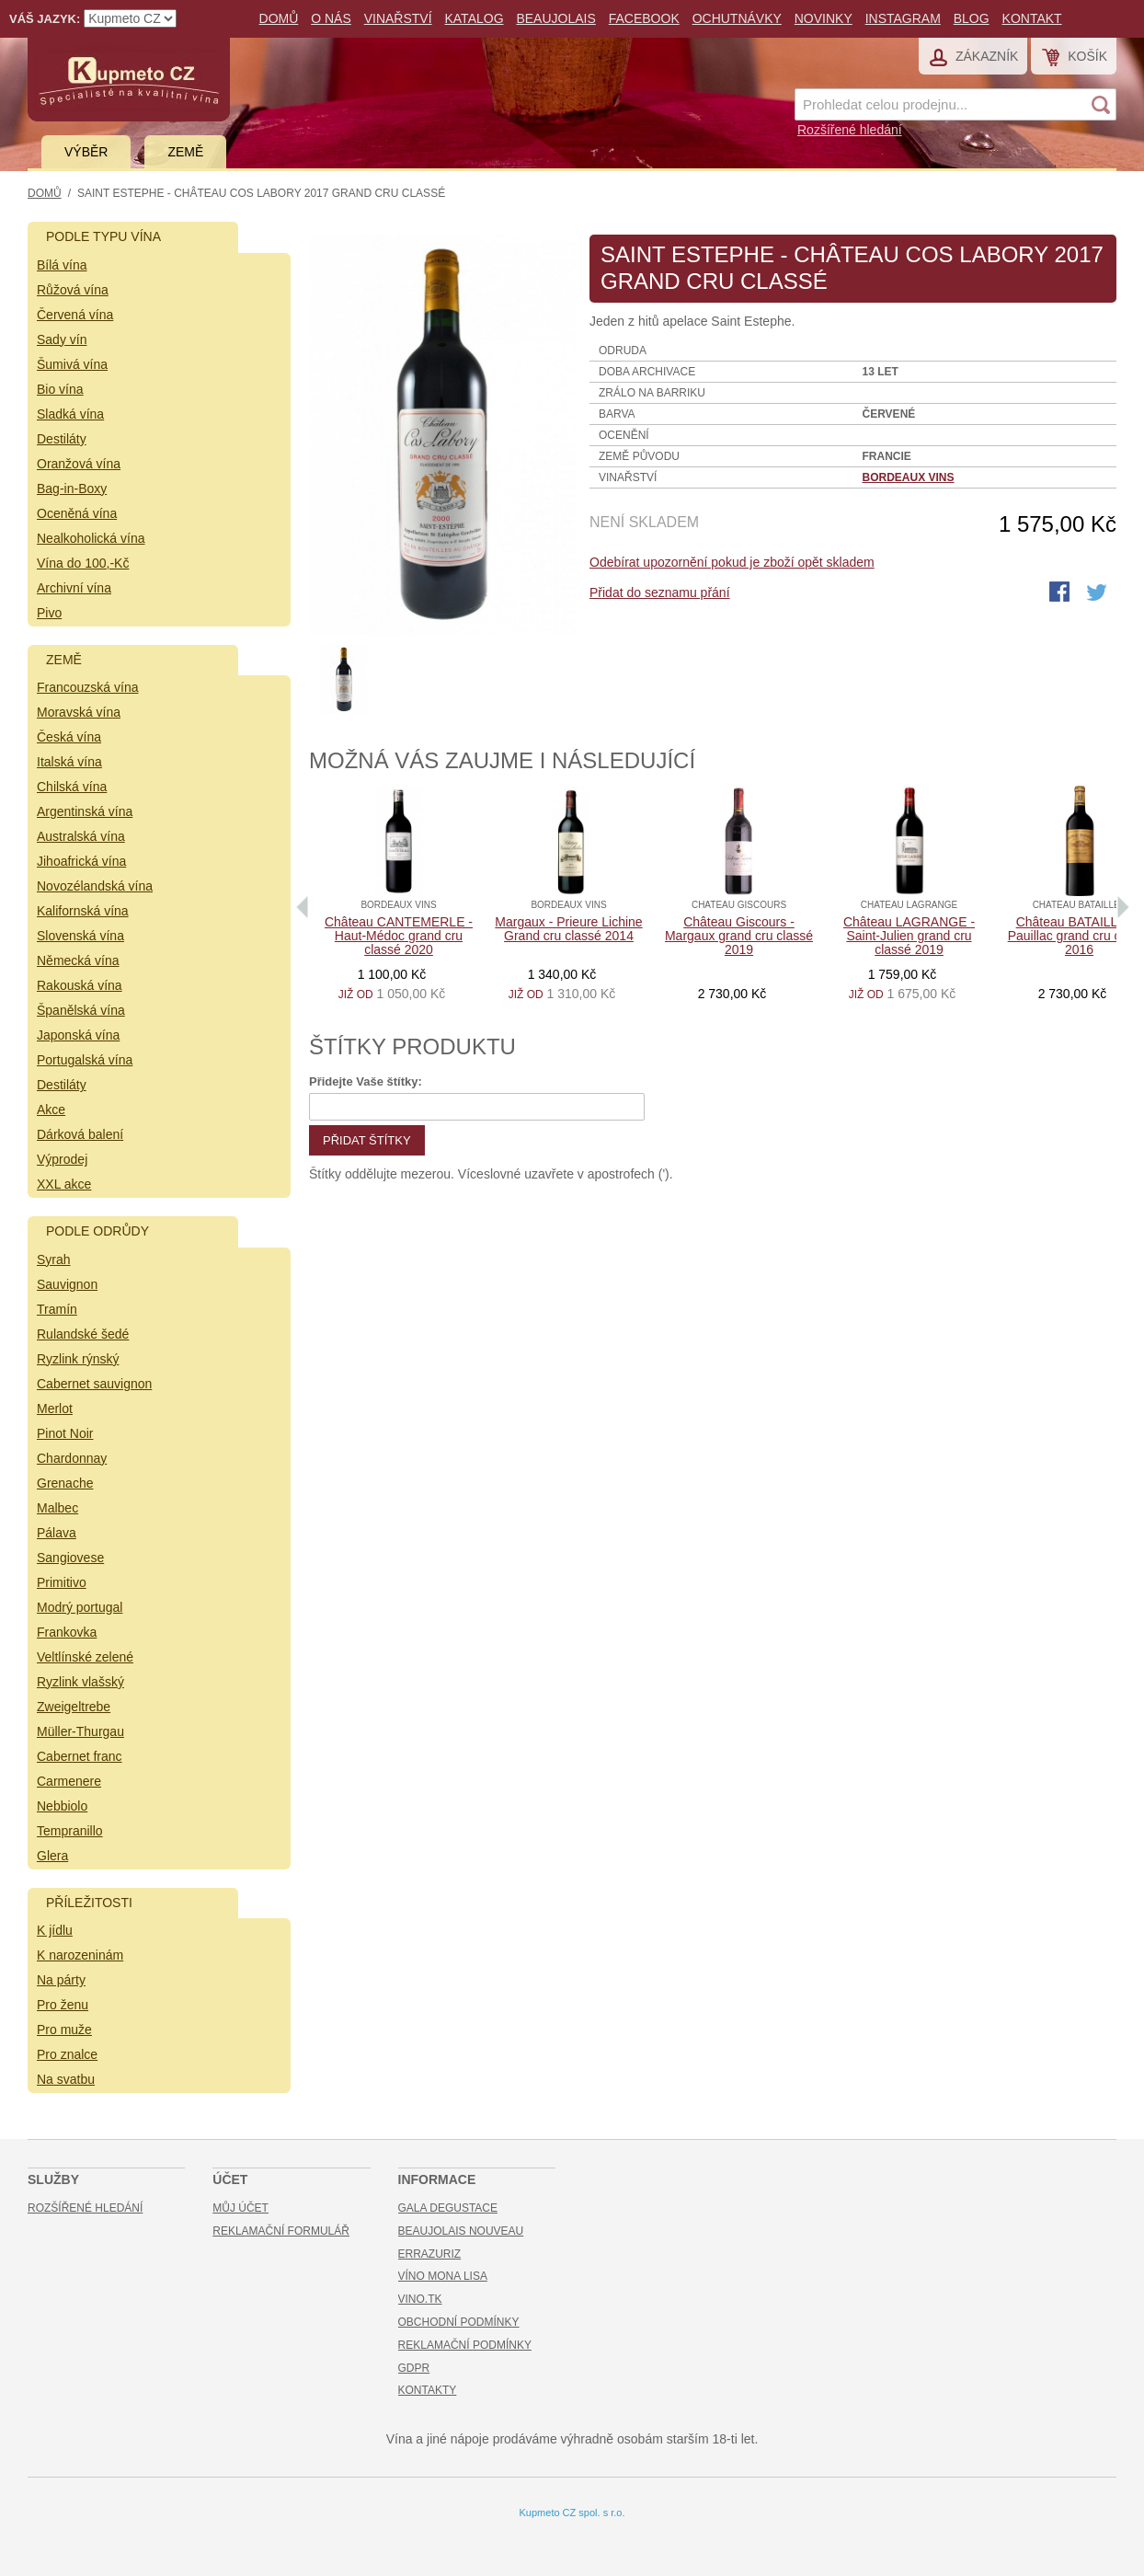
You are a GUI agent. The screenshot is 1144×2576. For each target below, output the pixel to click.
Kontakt (1032, 18)
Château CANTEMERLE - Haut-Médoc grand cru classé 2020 (399, 935)
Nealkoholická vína (91, 538)
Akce (51, 1109)
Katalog (473, 18)
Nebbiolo (62, 1806)
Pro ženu (62, 2004)
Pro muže (64, 2029)
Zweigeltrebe (73, 1706)
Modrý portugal (79, 1607)
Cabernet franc (79, 1756)
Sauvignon (67, 1284)
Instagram (903, 18)
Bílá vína (61, 265)
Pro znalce (67, 2054)
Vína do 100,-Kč (83, 563)
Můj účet (240, 2208)
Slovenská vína (80, 935)
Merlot (55, 1408)
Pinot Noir (65, 1433)
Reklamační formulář (280, 2231)
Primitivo (61, 1582)
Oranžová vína (78, 463)
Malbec (57, 1508)
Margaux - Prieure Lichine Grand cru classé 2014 (568, 928)
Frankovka (67, 1632)
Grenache (65, 1483)
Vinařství (398, 18)
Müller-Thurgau (80, 1731)
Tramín (57, 1309)
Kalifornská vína (83, 910)
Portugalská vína (84, 1059)
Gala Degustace (448, 2208)
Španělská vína (81, 1010)
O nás (331, 18)
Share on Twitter (1098, 593)
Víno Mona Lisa (442, 2276)
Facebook (644, 18)
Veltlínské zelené (85, 1657)
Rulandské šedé (83, 1334)
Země (185, 151)
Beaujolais (555, 18)
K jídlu (55, 1930)
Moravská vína (78, 712)
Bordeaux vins (909, 477)
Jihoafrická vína (81, 861)
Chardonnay (72, 1458)
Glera (52, 1855)
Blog (972, 18)
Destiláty (61, 438)
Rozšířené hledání (849, 129)
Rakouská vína (79, 985)
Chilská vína (72, 786)
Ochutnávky (737, 18)
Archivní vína (74, 588)
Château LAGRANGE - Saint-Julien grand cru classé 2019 (909, 935)
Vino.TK (420, 2299)
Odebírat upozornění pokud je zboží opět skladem (732, 562)
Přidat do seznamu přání (659, 592)
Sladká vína (70, 414)
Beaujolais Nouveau (461, 2231)
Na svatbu (66, 2079)
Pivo (49, 612)
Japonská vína (78, 1035)
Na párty (61, 1979)
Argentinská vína (84, 811)
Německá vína (78, 960)
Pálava (56, 1532)
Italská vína (69, 761)
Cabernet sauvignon (94, 1383)
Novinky (823, 18)
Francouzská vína (88, 687)
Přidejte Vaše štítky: (365, 1081)
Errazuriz (430, 2254)
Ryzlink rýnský (78, 1358)
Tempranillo (70, 1830)
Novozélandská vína (95, 886)
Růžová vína (73, 289)
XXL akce (64, 1184)
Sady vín (61, 339)
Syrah (54, 1259)
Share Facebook (1061, 593)
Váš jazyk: (44, 19)
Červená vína (75, 314)
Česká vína (69, 737)
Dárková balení (80, 1134)
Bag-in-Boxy (72, 488)
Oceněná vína (77, 513)
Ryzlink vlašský (80, 1681)
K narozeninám (80, 1955)
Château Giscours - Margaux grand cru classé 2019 (739, 935)
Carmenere (69, 1781)
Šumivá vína (72, 364)
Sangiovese (70, 1557)
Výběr (86, 151)
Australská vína (81, 836)
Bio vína (60, 389)
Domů (279, 18)
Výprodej (62, 1159)
